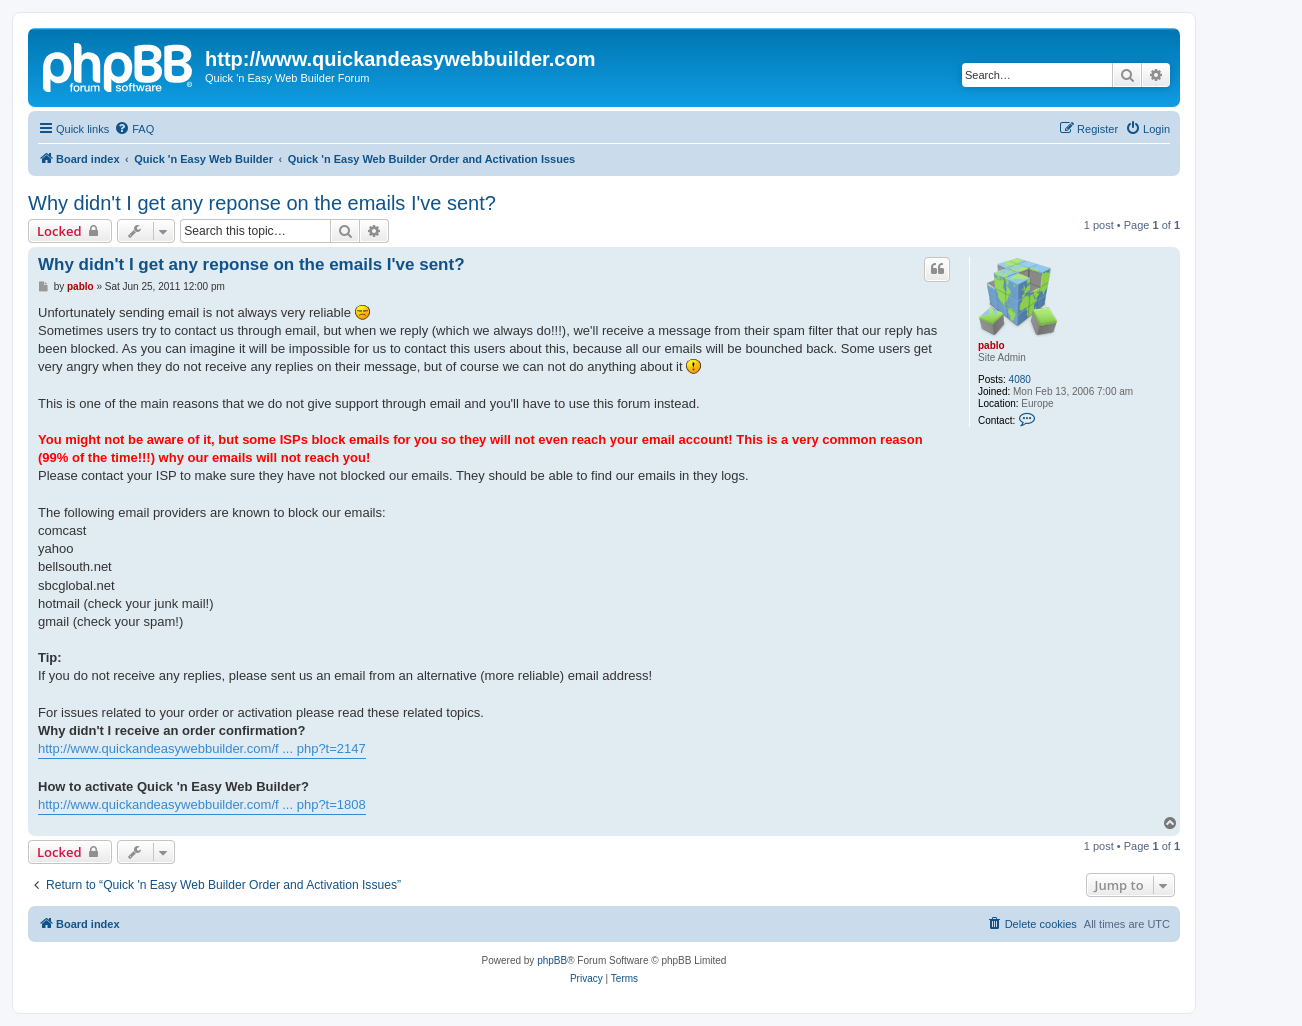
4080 (1020, 379)
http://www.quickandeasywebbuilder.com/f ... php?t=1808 (202, 804)
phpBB (552, 960)
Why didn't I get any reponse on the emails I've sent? (262, 203)
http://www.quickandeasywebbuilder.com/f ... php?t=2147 (202, 748)
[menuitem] (134, 129)
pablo (991, 345)
